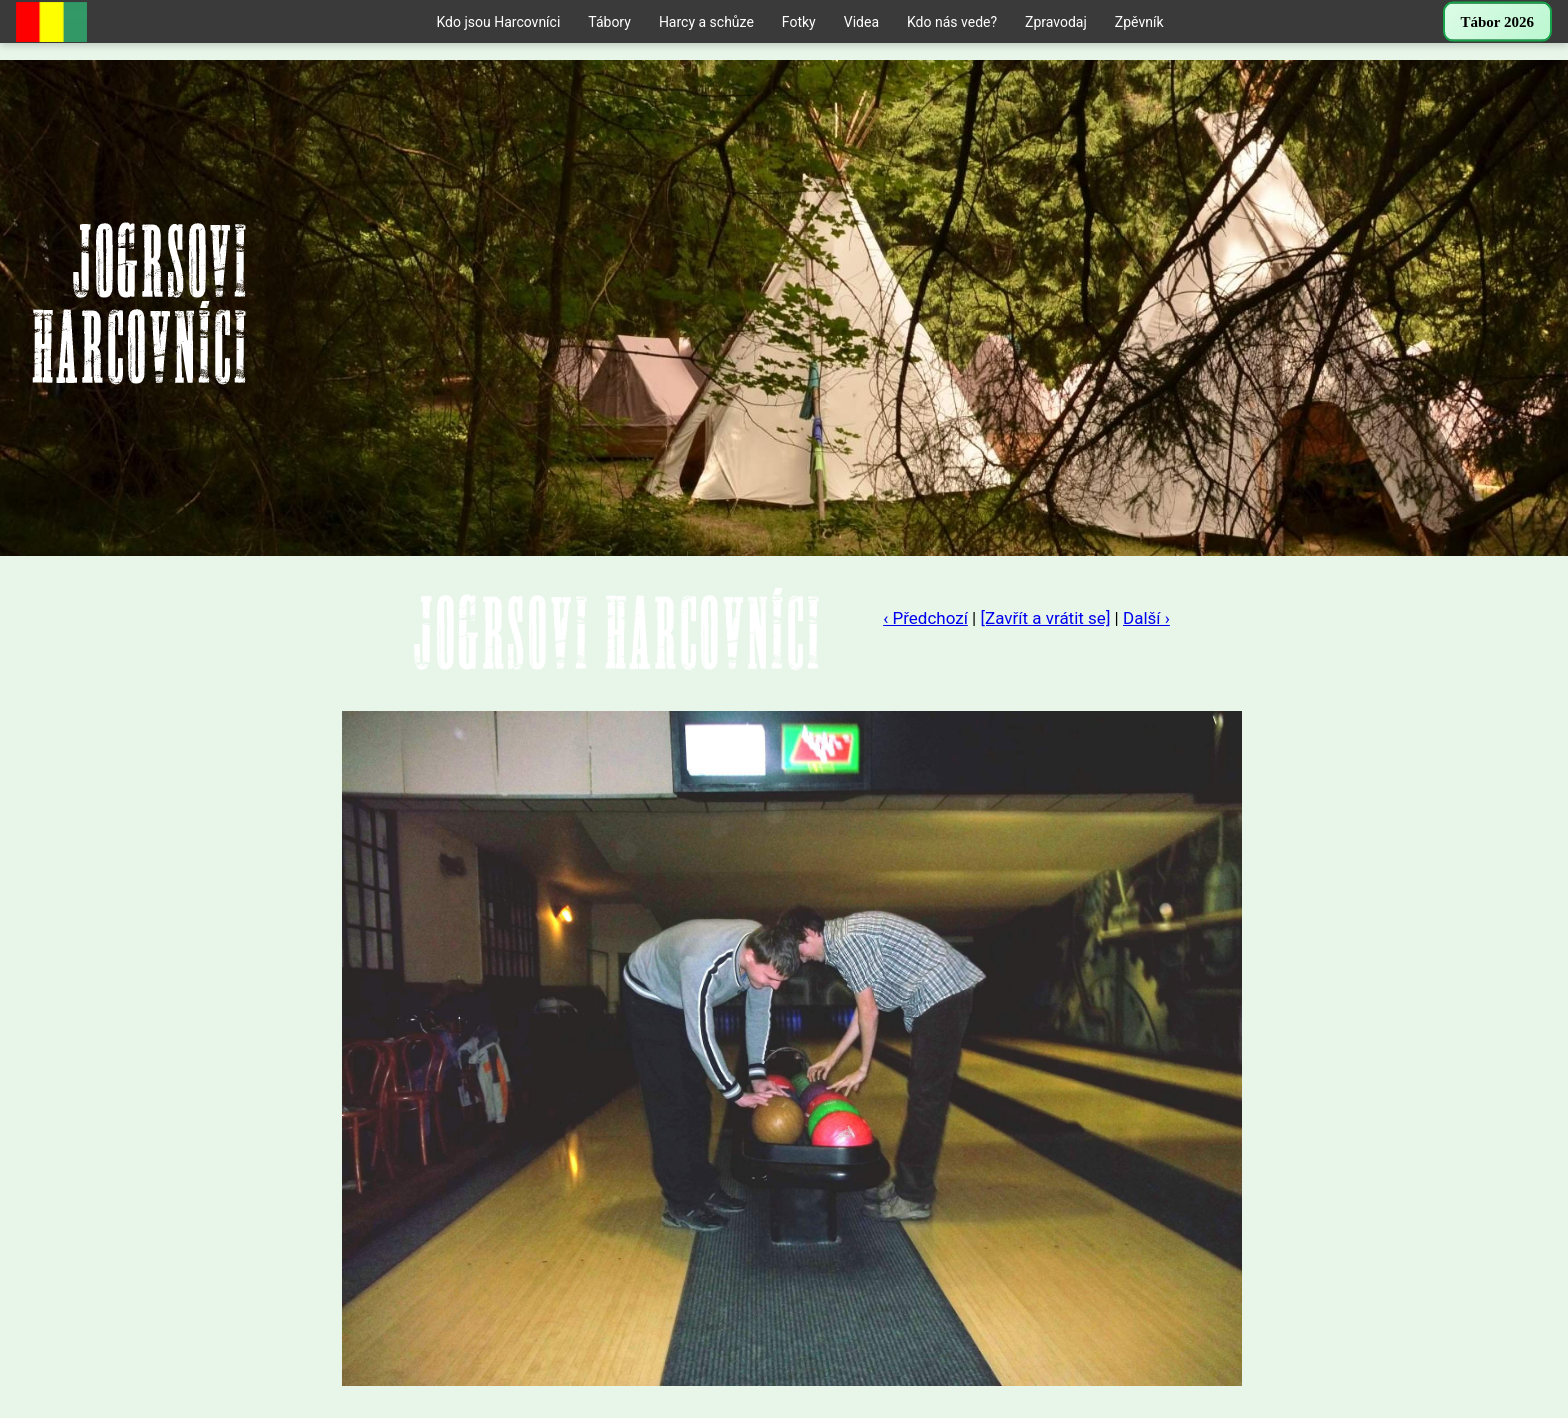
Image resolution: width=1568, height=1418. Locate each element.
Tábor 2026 (1497, 22)
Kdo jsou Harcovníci (498, 22)
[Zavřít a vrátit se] (1045, 618)
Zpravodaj (1056, 22)
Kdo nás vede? (952, 22)
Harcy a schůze (706, 22)
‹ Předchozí (925, 618)
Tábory (609, 22)
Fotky (799, 22)
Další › (1146, 618)
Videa (861, 22)
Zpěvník (1139, 22)
